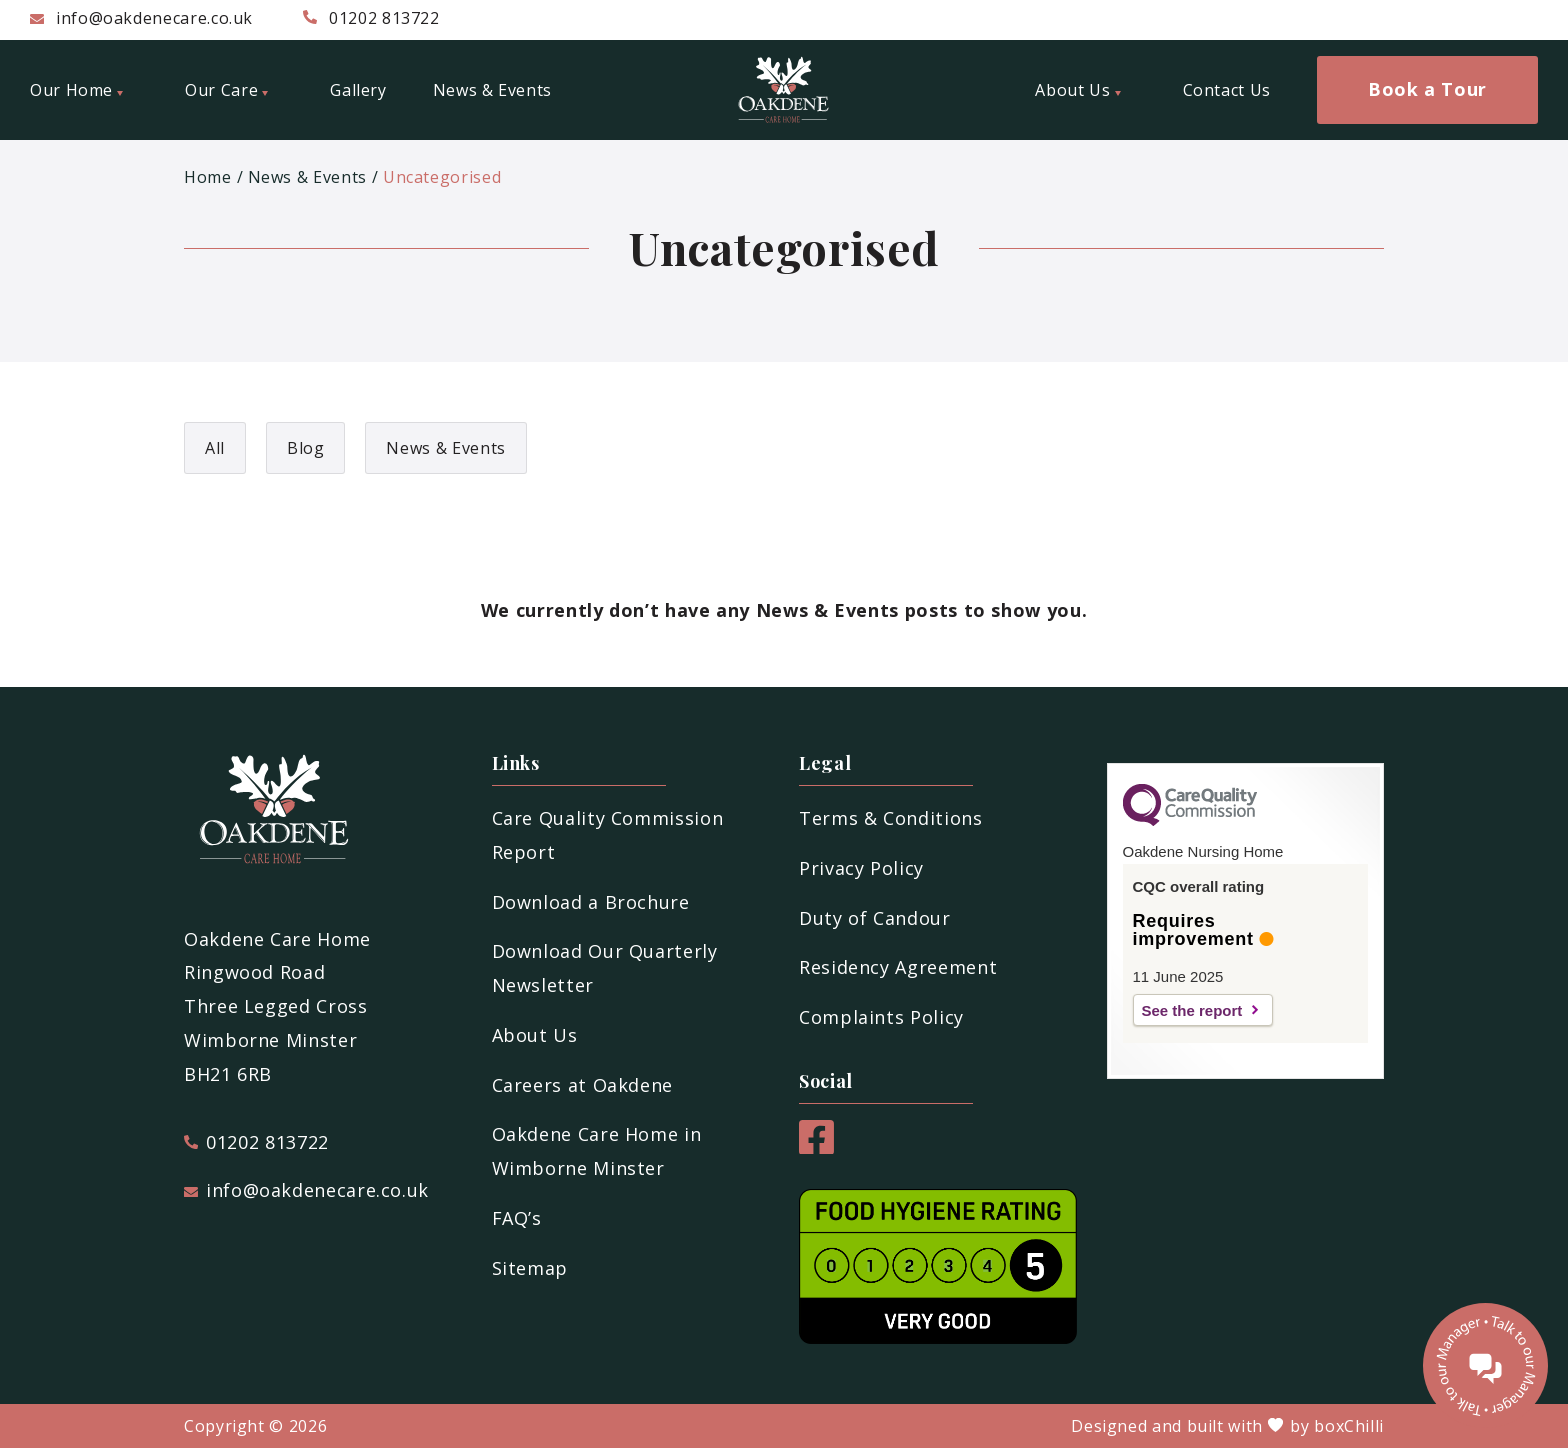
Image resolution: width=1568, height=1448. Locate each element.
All (215, 448)
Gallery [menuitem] (358, 90)
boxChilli (1349, 1426)
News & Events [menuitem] (492, 90)
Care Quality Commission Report (608, 835)
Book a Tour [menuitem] (1427, 89)
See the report (1192, 1010)
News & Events (307, 177)
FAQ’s (517, 1218)
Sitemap (530, 1268)
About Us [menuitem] (1077, 90)
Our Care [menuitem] (226, 90)
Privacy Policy (861, 868)
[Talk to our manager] (1485, 1365)
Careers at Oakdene (583, 1085)
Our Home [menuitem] (76, 90)
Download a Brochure (591, 902)
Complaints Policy (881, 1017)
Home (208, 177)
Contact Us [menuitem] (1227, 90)
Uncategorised (442, 177)
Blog (306, 448)
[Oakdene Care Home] (784, 90)
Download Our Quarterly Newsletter (605, 968)
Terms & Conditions (891, 818)
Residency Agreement (898, 967)
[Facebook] (816, 1147)
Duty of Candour (875, 918)
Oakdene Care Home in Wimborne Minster (597, 1151)
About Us (535, 1035)
